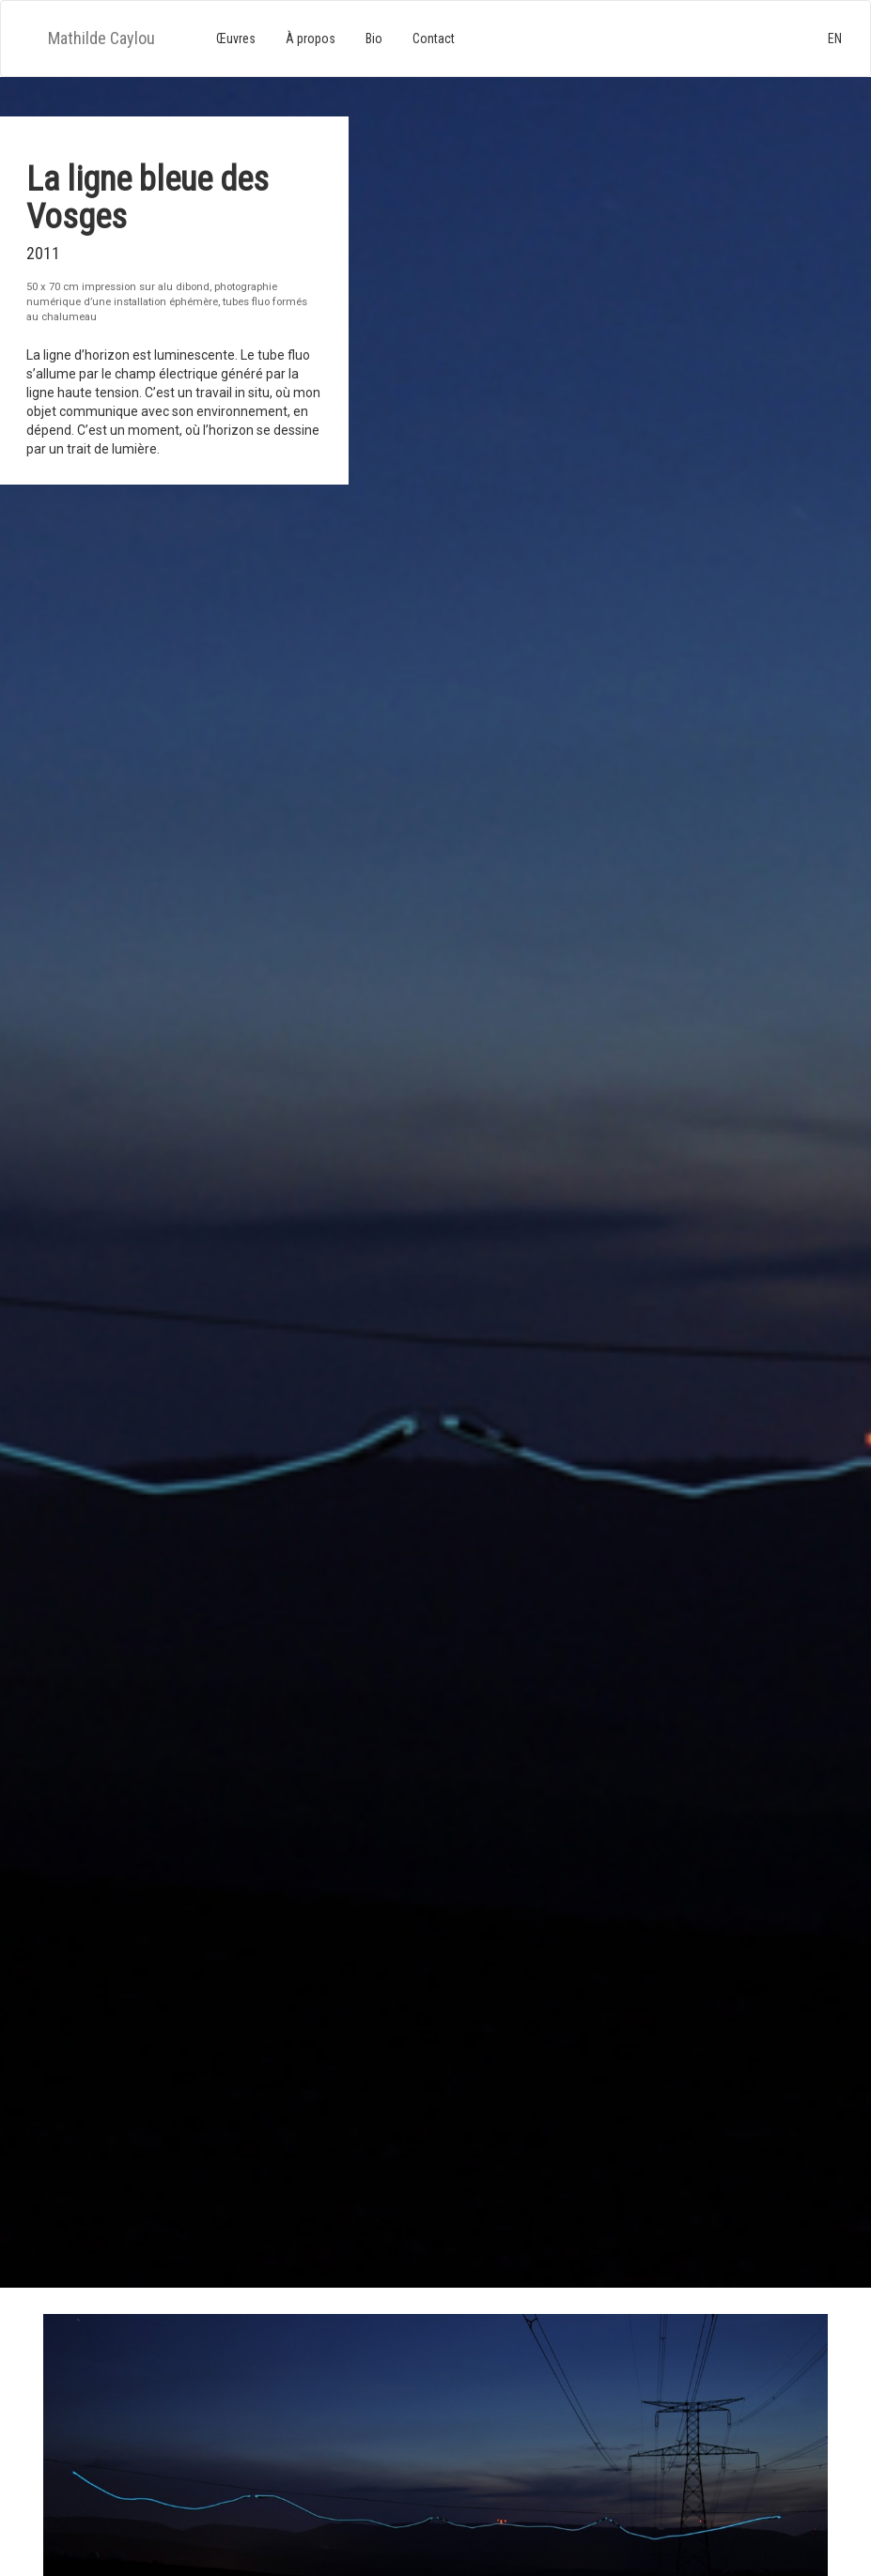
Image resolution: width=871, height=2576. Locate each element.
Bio (374, 38)
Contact (433, 38)
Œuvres (236, 38)
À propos (310, 38)
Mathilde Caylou (101, 38)
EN (835, 38)
